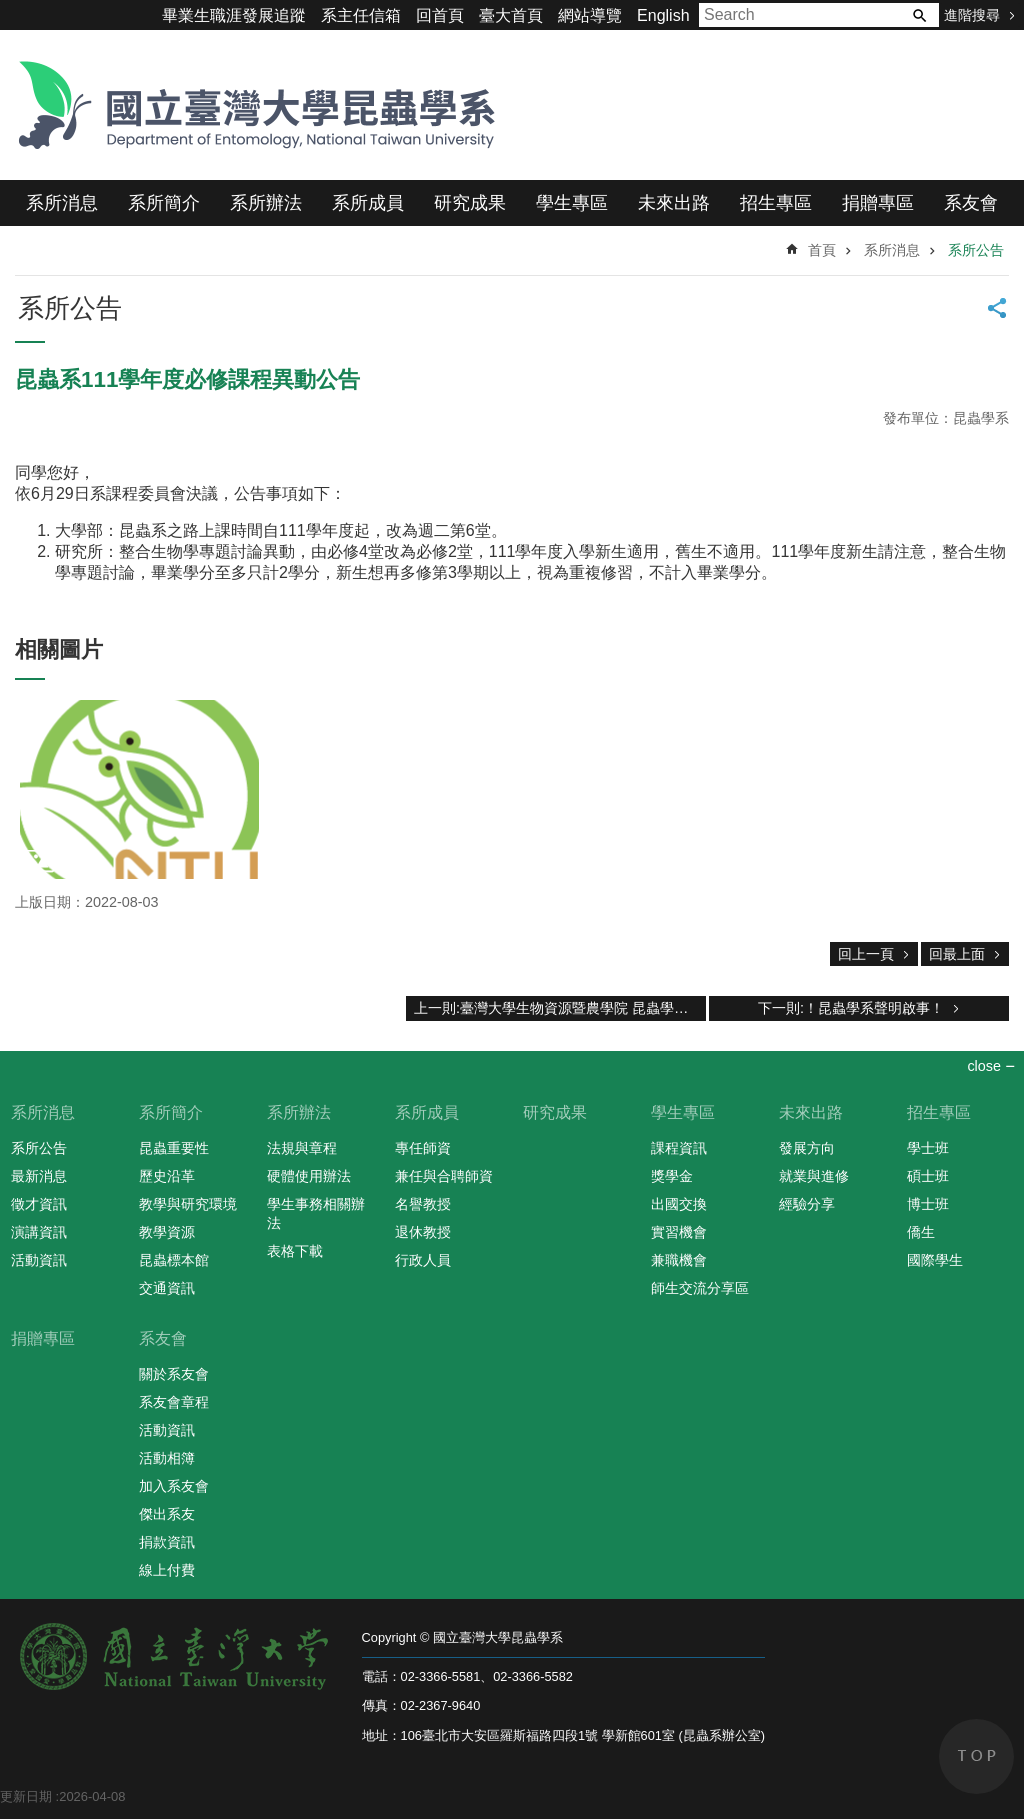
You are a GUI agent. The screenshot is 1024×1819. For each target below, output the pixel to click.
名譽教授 (423, 1204)
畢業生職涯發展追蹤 (234, 15)
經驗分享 (807, 1204)
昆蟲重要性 (174, 1148)
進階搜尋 (972, 15)
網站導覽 (590, 15)
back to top (976, 1756)
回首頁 (440, 15)
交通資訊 (167, 1288)
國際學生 (935, 1260)
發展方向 (807, 1148)
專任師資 (423, 1148)
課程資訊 (679, 1148)
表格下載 (295, 1251)
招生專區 (776, 203)
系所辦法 (266, 203)
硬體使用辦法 (309, 1176)
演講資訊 (39, 1232)
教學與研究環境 (188, 1204)
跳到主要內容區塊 (10, 10)
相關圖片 (59, 649)
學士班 (928, 1148)
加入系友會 (174, 1486)
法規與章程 (302, 1148)
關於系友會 (174, 1374)
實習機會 (679, 1232)
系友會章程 (174, 1402)
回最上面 (957, 954)
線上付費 (167, 1570)
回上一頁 (866, 954)
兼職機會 (679, 1260)
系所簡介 (164, 203)
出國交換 (679, 1204)
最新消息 (39, 1176)
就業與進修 (814, 1176)
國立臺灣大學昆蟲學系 (250, 105)
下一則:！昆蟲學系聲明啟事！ (851, 1008)
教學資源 (167, 1232)
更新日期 (26, 1796)
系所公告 (976, 250)
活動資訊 (39, 1260)
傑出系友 (167, 1514)
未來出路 (674, 203)
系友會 (971, 203)
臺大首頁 (511, 15)
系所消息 (62, 203)
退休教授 (423, 1232)
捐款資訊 (167, 1542)
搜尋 (919, 15)
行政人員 (423, 1260)
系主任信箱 (361, 15)
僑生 (921, 1232)
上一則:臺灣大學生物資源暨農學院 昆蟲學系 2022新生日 (560, 1008)
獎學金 (672, 1176)
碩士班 (928, 1176)
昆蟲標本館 (174, 1260)
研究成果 (470, 203)
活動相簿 (167, 1458)
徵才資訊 (39, 1204)
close (984, 1066)
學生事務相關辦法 (316, 1213)
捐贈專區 (878, 203)
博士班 (928, 1204)
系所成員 (368, 203)
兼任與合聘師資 (444, 1176)
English (663, 15)
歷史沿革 (167, 1176)
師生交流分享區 (700, 1288)
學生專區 (572, 203)
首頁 (822, 250)
